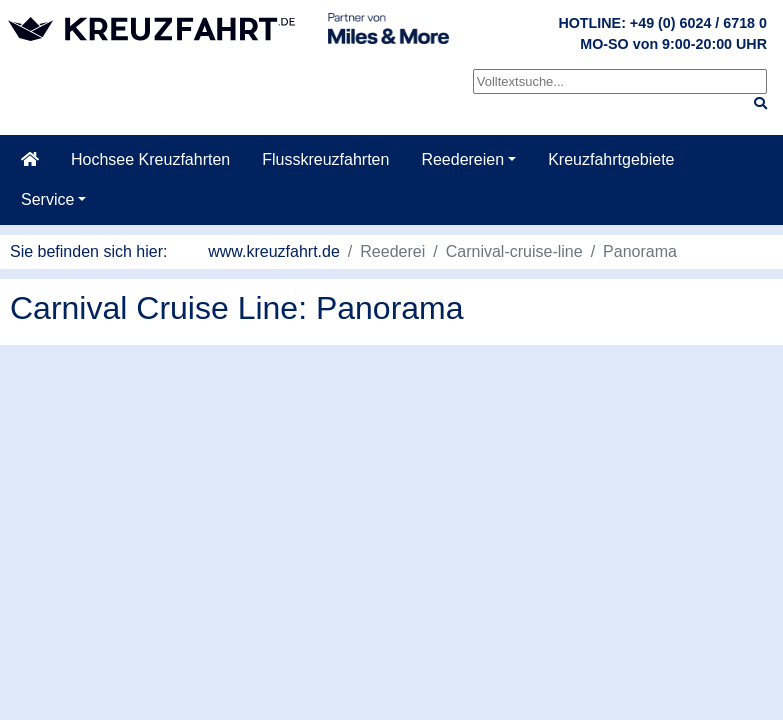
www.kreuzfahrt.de (274, 251)
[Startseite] (30, 160)
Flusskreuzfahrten (325, 159)
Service (47, 199)
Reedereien (462, 159)
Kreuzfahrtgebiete (611, 159)
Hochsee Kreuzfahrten (150, 159)
